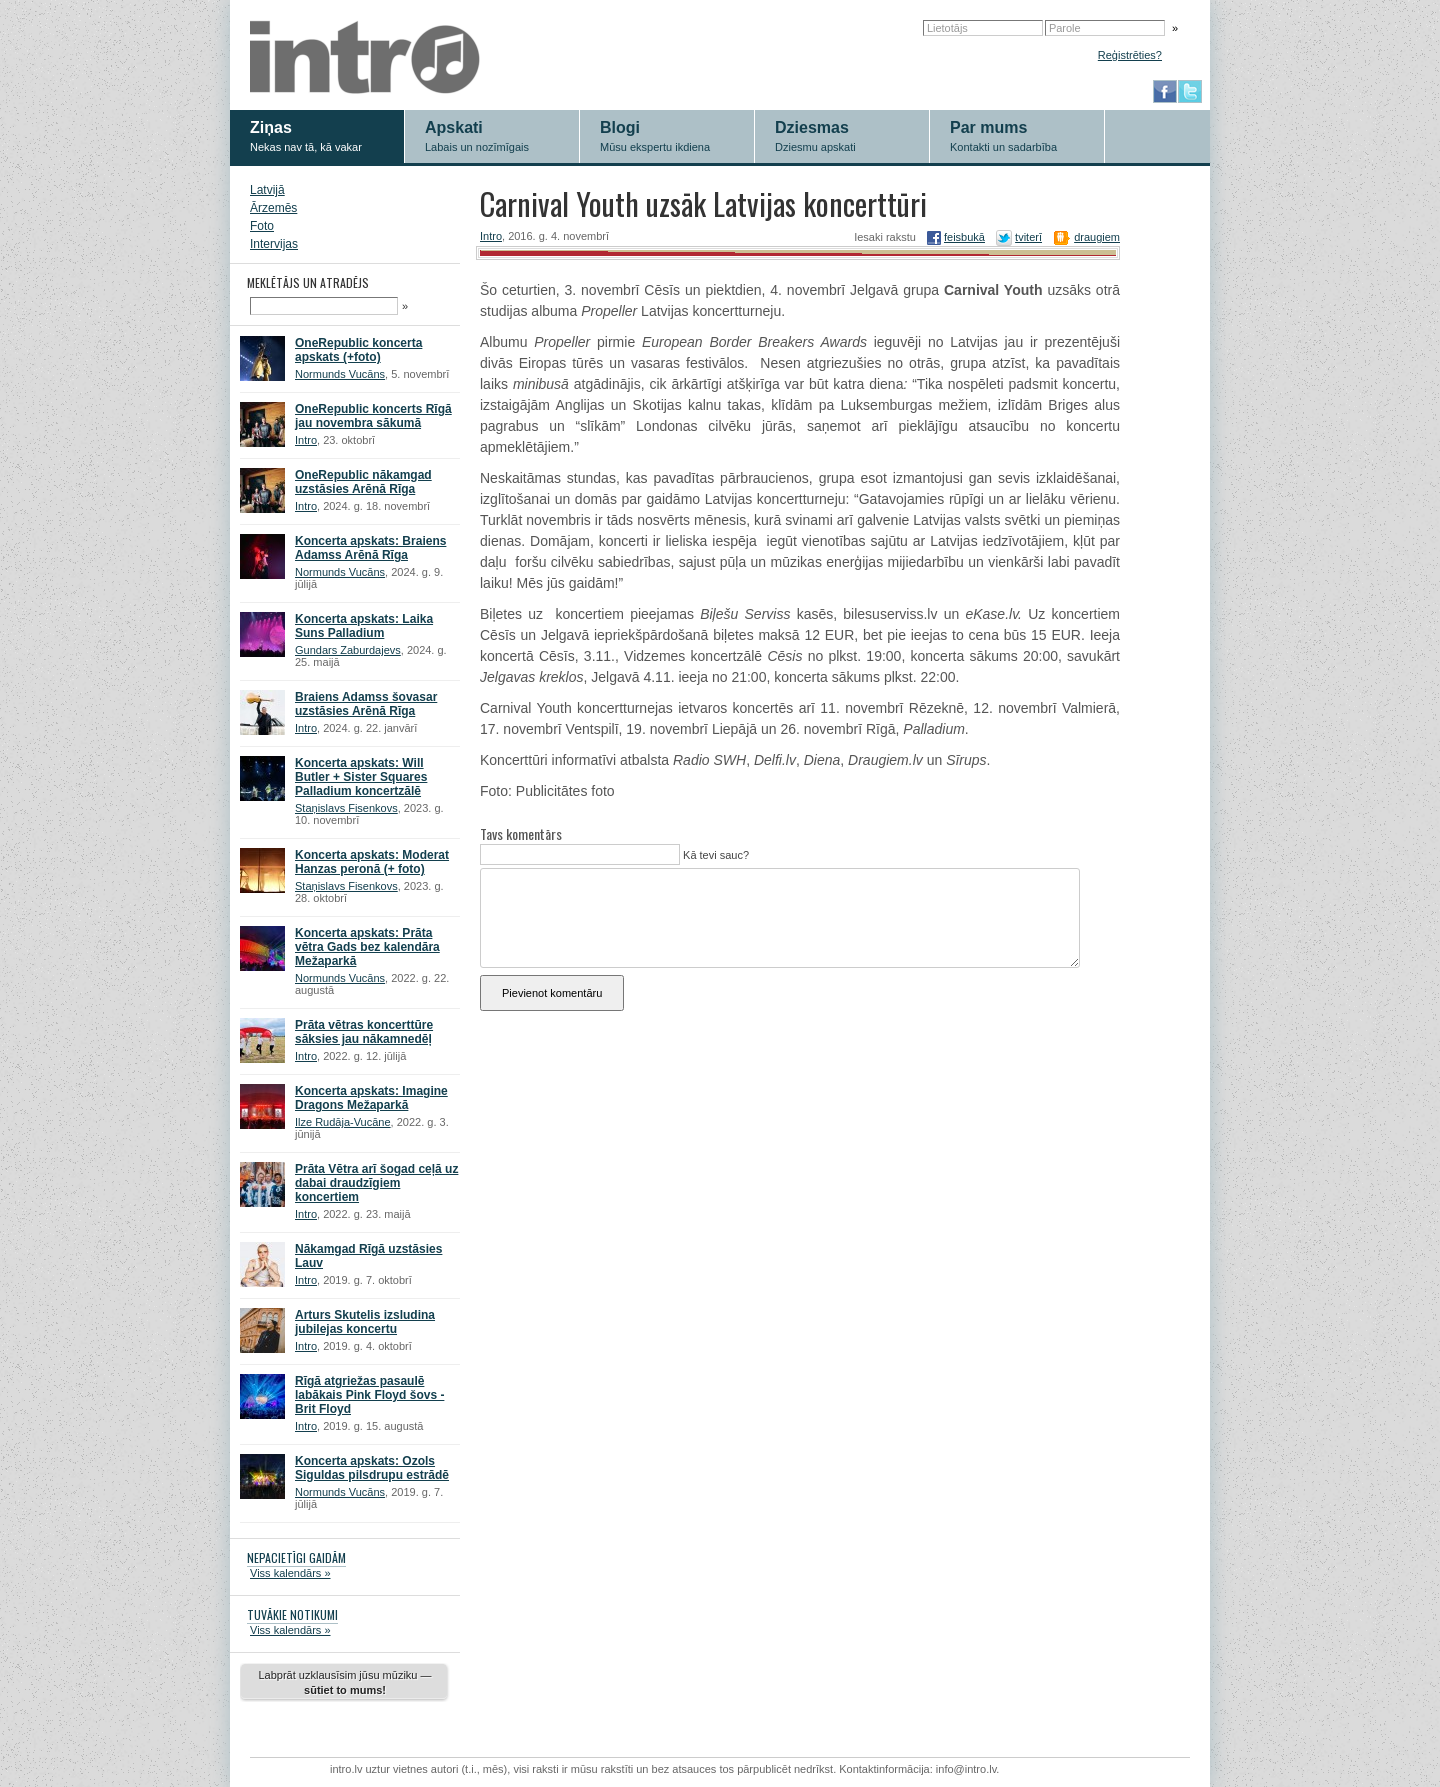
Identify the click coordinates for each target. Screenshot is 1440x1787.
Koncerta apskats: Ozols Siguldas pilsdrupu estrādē (372, 1468)
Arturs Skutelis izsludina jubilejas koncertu (365, 1322)
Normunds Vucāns (340, 374)
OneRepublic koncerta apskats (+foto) (358, 350)
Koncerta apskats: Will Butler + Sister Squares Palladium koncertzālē (361, 777)
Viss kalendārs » (290, 1573)
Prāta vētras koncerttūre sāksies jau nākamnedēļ (364, 1032)
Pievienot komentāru (552, 993)
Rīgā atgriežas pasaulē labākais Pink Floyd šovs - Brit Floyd (369, 1395)
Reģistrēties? (1130, 55)
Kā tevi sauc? (714, 855)
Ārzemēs (273, 208)
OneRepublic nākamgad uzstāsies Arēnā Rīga (363, 482)
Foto (262, 226)
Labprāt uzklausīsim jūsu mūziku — (344, 1682)
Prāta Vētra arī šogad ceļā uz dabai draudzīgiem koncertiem (376, 1183)
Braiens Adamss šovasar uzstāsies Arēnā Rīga (366, 704)
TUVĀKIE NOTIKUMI (292, 1614)
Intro (306, 440)
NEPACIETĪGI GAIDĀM (296, 1557)
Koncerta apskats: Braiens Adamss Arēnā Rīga (370, 548)
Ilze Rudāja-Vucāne (343, 1122)
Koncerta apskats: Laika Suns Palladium (364, 626)
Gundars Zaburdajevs (348, 650)
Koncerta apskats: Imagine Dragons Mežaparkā (371, 1098)
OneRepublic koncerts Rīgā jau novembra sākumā (373, 416)
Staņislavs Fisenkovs (346, 808)
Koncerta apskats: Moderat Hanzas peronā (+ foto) (372, 862)
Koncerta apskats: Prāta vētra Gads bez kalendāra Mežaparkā (367, 947)
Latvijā (267, 190)
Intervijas (274, 244)
